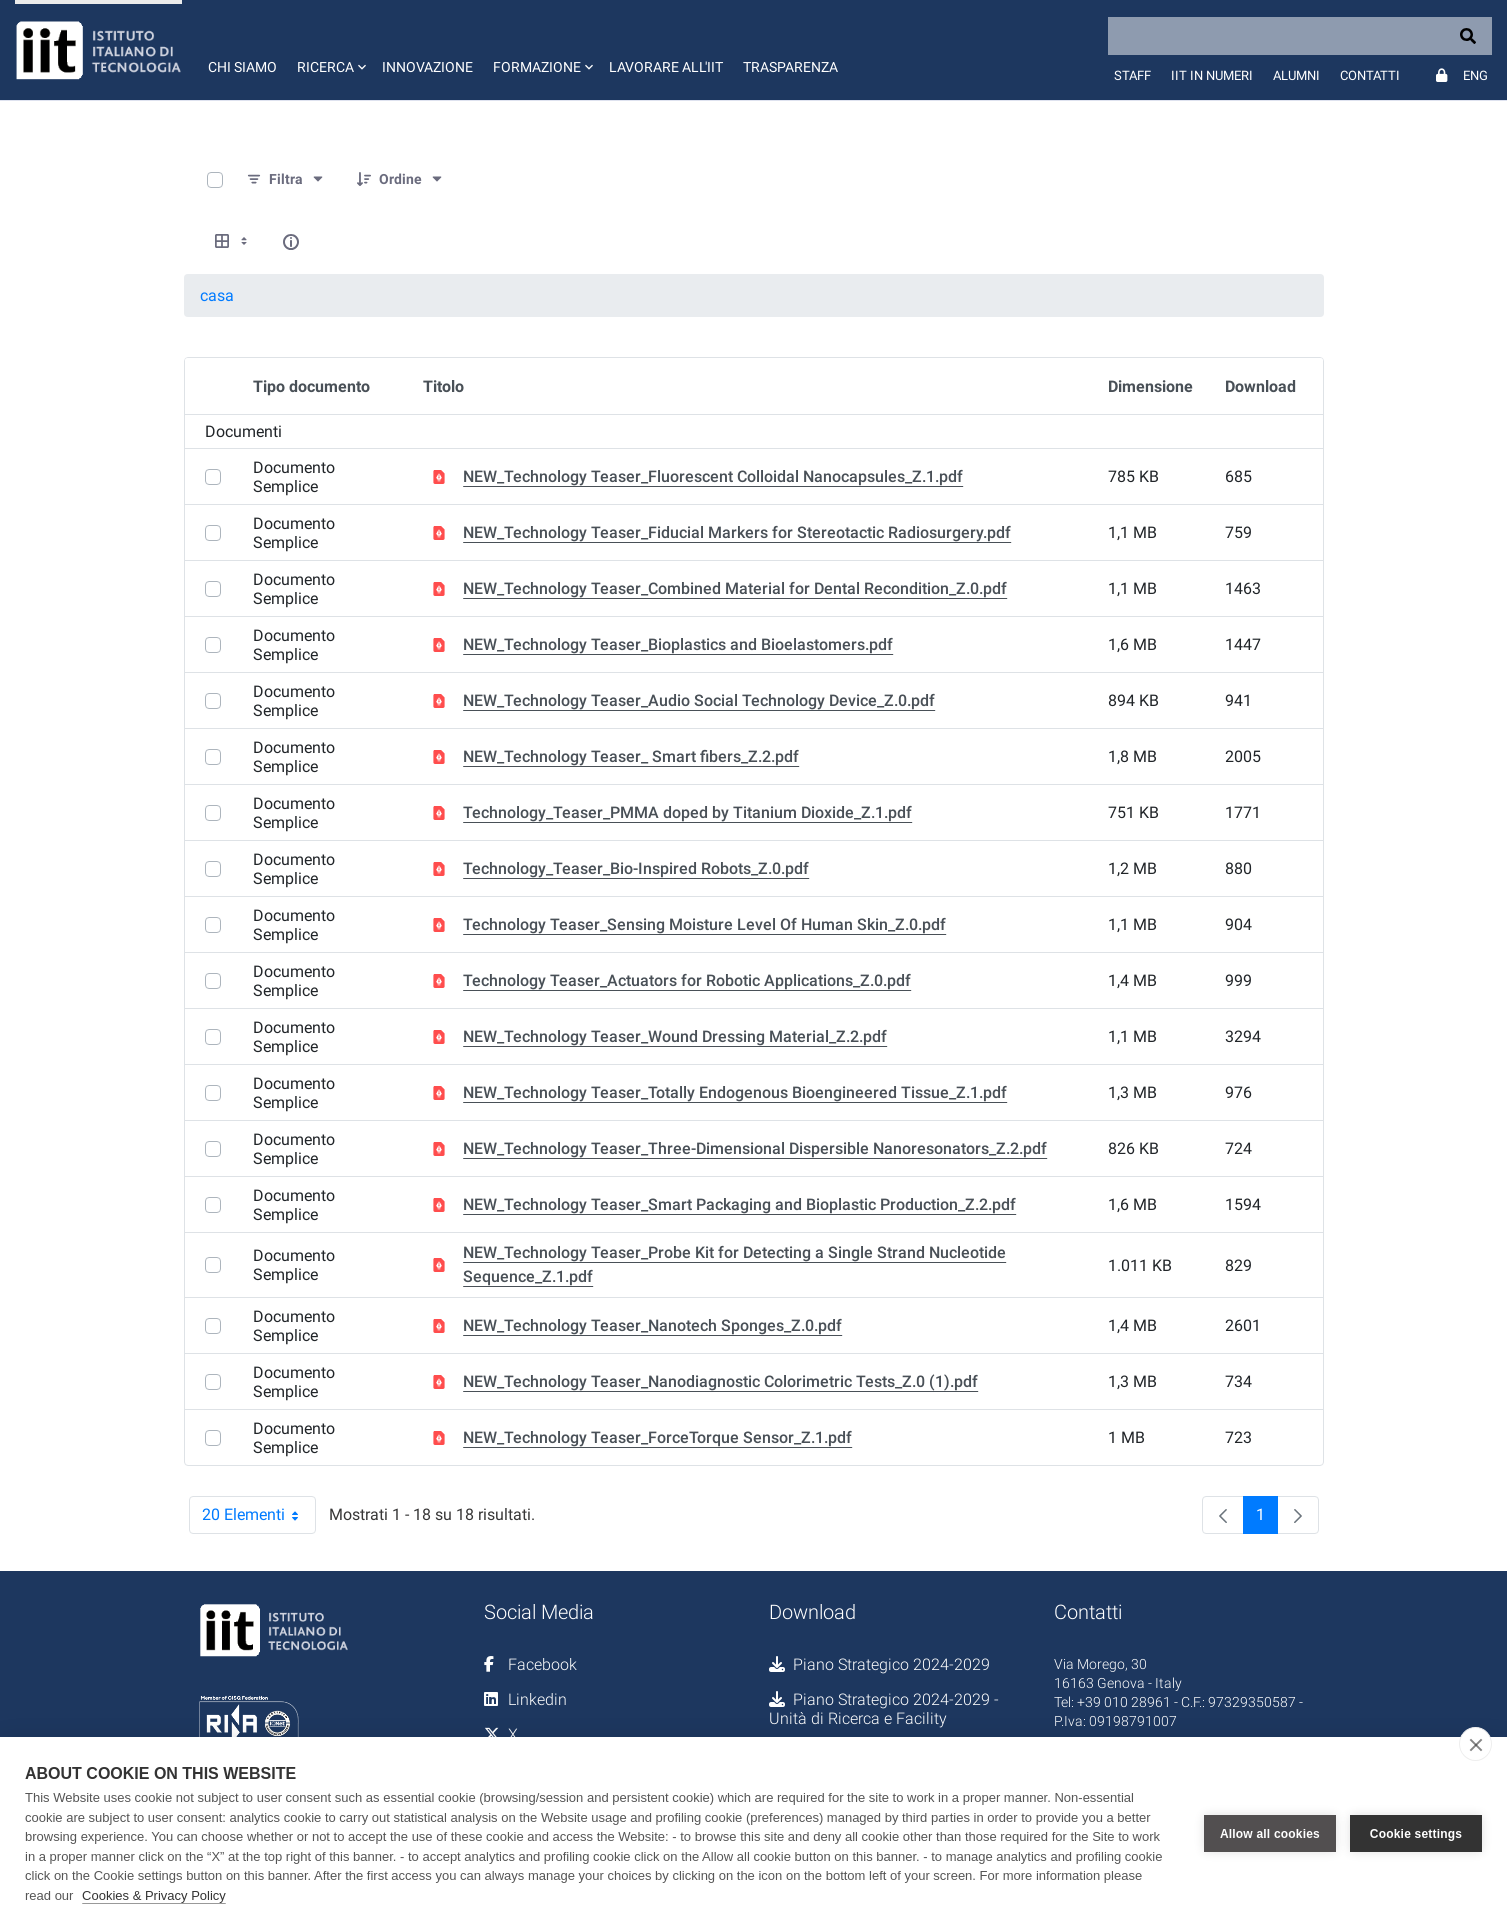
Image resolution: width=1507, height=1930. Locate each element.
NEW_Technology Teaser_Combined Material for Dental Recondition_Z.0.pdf (735, 588)
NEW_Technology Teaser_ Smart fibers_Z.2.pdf (631, 756)
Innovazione (427, 67)
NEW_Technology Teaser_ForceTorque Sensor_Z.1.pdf (657, 1437)
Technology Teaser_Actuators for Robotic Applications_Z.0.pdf (687, 980)
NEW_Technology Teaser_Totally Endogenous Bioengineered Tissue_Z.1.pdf (735, 1092)
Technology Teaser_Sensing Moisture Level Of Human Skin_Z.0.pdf (704, 924)
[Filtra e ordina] (286, 180)
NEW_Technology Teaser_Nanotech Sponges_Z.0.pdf (652, 1325)
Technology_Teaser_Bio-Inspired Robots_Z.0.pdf (636, 868)
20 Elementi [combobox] (259, 1515)
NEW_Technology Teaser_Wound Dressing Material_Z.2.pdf (675, 1036)
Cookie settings (1416, 1834)
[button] (329, 50)
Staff (1132, 75)
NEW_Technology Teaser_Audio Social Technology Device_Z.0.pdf (699, 700)
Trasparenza (790, 67)
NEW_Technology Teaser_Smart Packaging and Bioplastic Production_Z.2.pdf (739, 1204)
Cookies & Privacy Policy (154, 1895)
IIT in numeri (1212, 75)
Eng (1475, 75)
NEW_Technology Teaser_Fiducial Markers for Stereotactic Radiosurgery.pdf (737, 532)
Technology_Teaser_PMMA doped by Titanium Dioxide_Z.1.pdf (687, 812)
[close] (1475, 1744)
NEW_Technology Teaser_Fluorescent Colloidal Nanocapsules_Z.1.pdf (713, 476)
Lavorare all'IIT (666, 67)
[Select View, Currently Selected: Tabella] (233, 242)
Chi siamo (242, 67)
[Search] (1300, 36)
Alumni (1296, 75)
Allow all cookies (1270, 1834)
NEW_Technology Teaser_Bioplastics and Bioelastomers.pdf (678, 644)
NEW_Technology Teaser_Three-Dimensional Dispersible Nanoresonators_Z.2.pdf (755, 1148)
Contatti (1370, 75)
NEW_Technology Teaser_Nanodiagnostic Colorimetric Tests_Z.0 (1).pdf (720, 1381)
